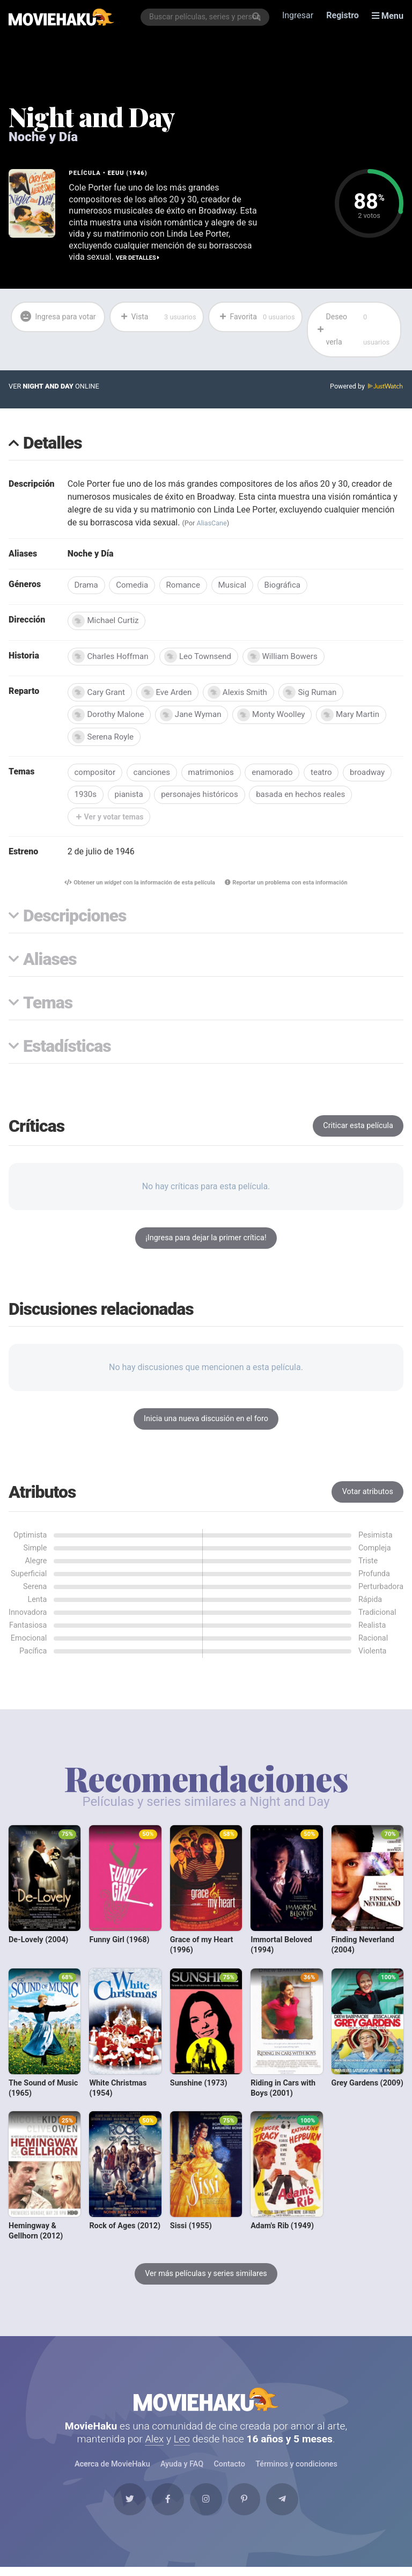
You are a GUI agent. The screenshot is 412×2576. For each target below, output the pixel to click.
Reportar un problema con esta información (287, 886)
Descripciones (74, 920)
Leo (182, 2445)
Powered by (366, 387)
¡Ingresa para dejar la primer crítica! (205, 1242)
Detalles (52, 444)
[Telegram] (287, 2507)
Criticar (358, 1130)
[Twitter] (125, 2507)
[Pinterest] (247, 2507)
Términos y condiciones (296, 2470)
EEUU (116, 173)
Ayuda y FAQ (181, 2470)
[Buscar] (257, 17)
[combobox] (205, 17)
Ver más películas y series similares (206, 2277)
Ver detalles (138, 257)
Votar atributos (367, 1496)
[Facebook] (165, 2507)
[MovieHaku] (61, 17)
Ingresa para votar (48, 329)
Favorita (256, 317)
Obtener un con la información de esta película (138, 886)
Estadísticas (67, 1051)
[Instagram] (206, 2507)
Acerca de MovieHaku (112, 2470)
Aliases (50, 964)
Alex (154, 2445)
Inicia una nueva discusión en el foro (206, 1423)
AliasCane (212, 524)
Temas (47, 1007)
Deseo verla (355, 330)
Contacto (229, 2470)
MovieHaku (206, 2404)
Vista (158, 317)
